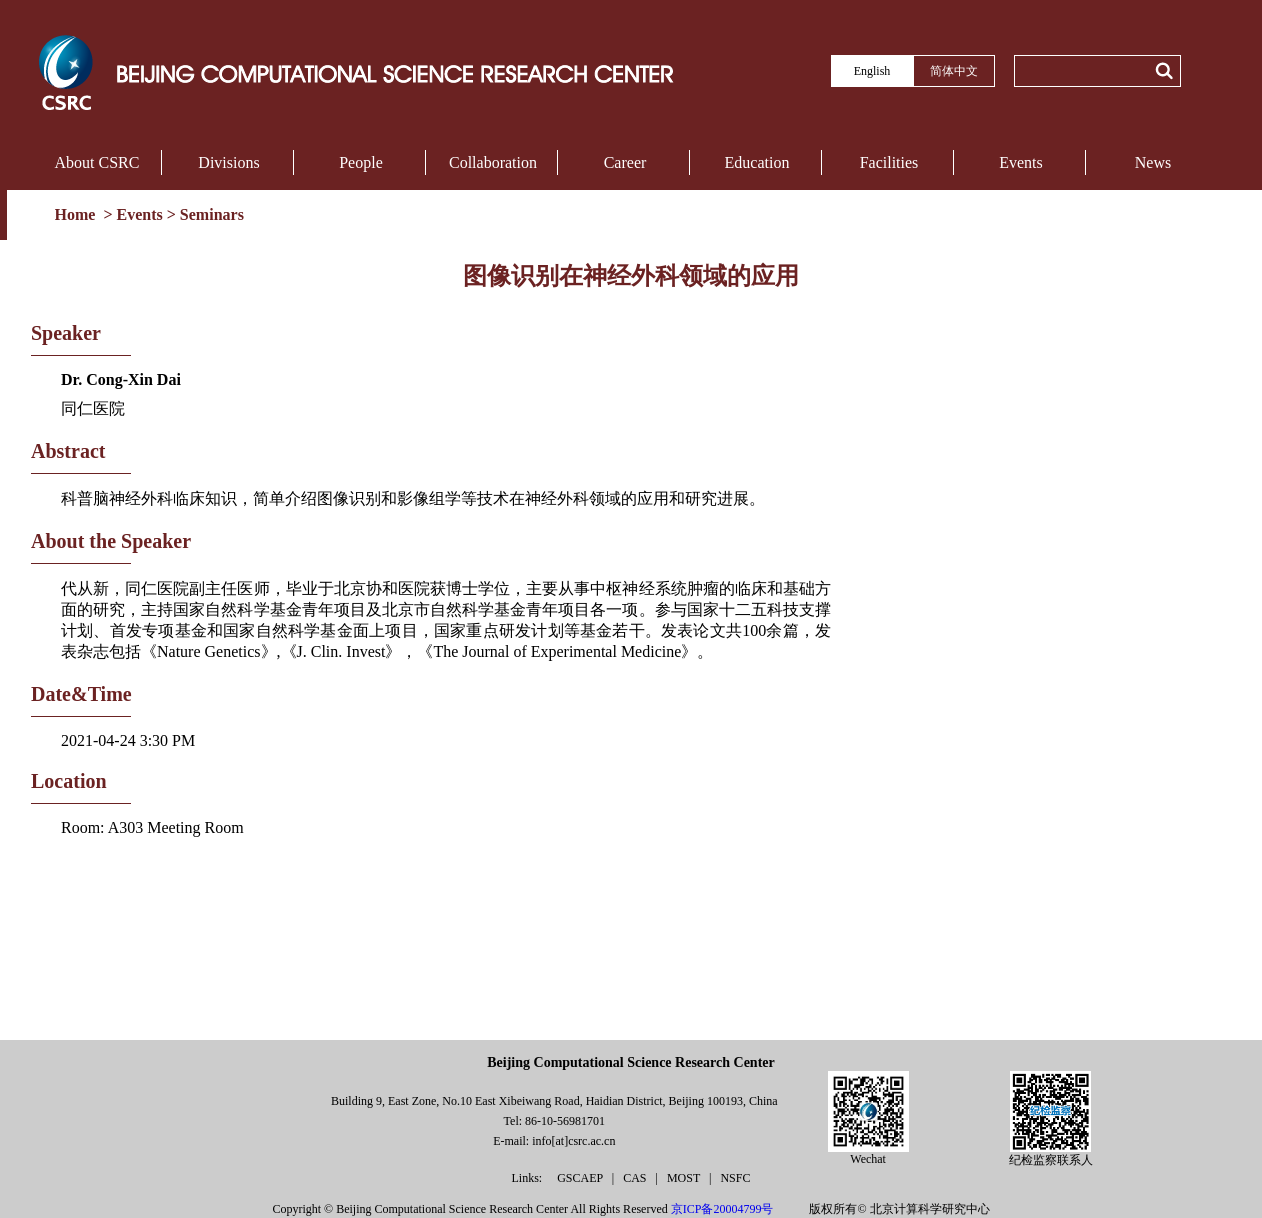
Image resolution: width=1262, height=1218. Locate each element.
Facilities (889, 162)
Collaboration (493, 162)
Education (757, 162)
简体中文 (954, 71)
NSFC (735, 1178)
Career (625, 162)
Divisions (228, 162)
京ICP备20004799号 (722, 1209)
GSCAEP (581, 1178)
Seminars (212, 214)
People (361, 162)
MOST (685, 1178)
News (1153, 162)
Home (77, 214)
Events (1021, 162)
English (872, 71)
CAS (636, 1178)
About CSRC (97, 162)
